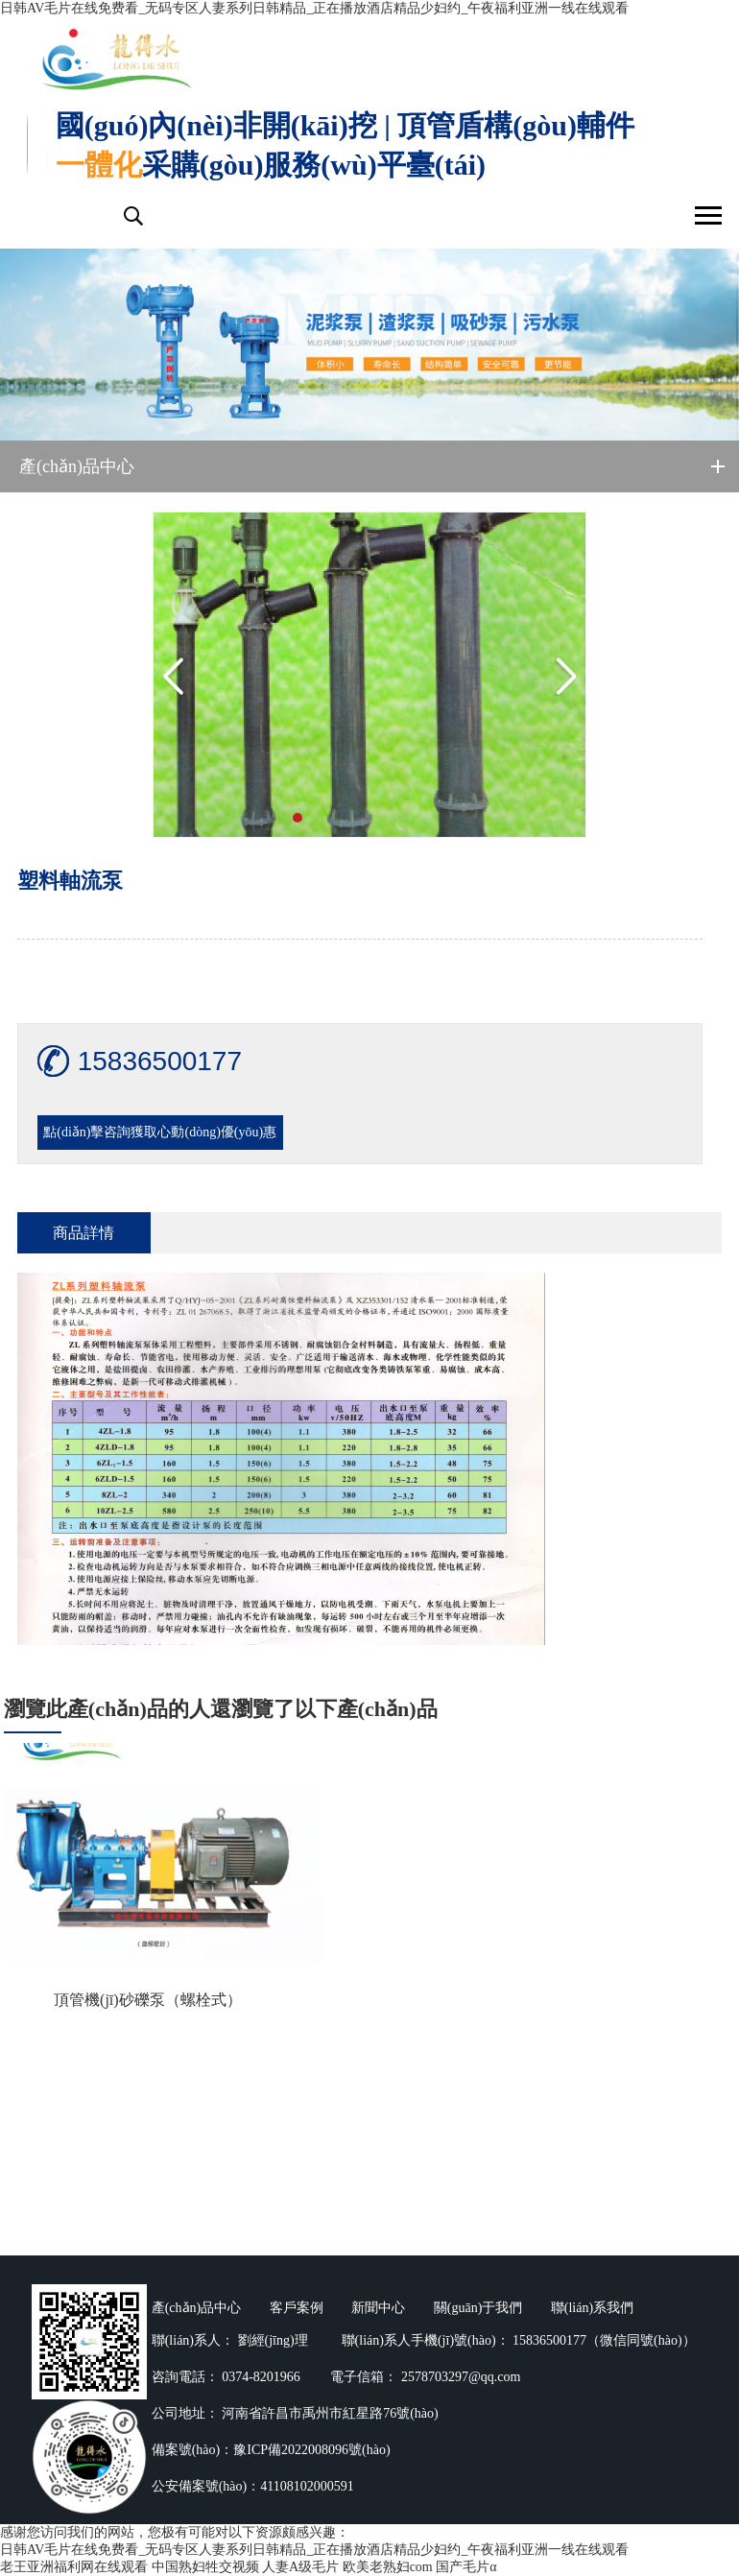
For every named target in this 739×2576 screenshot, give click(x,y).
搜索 (132, 216)
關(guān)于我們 (478, 2308)
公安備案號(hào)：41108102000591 (253, 2486)
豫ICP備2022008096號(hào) (311, 2450)
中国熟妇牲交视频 (205, 2567)
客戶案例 (296, 2308)
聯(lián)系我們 (592, 2308)
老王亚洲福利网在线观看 (74, 2567)
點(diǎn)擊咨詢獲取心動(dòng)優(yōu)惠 (159, 1132)
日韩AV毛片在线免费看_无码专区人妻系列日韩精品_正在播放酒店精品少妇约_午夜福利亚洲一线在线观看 (314, 8)
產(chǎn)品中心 (197, 2308)
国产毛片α (466, 2567)
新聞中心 (378, 2308)
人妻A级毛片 (300, 2567)
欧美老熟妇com (388, 2567)
